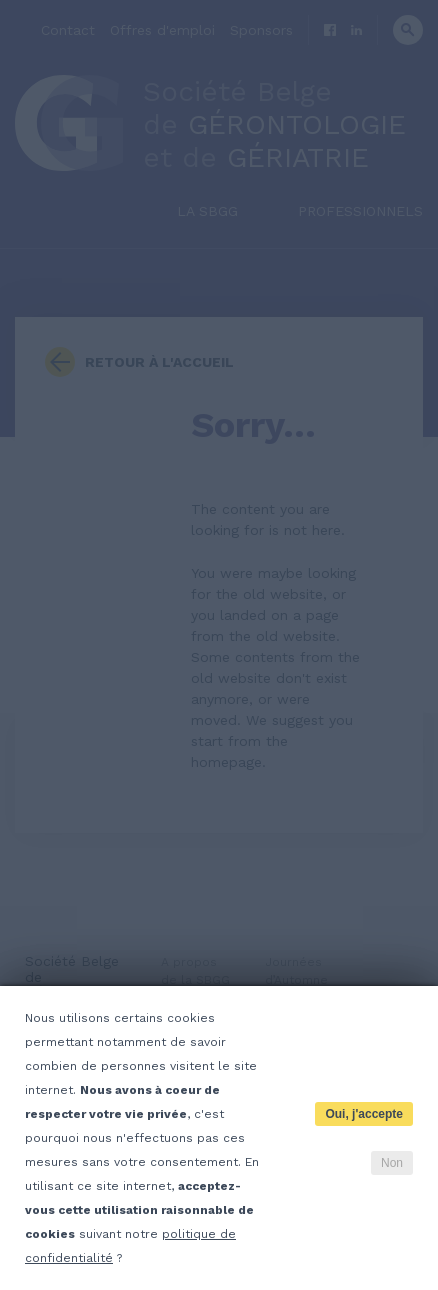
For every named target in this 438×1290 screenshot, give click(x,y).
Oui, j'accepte (364, 1114)
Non (392, 1163)
